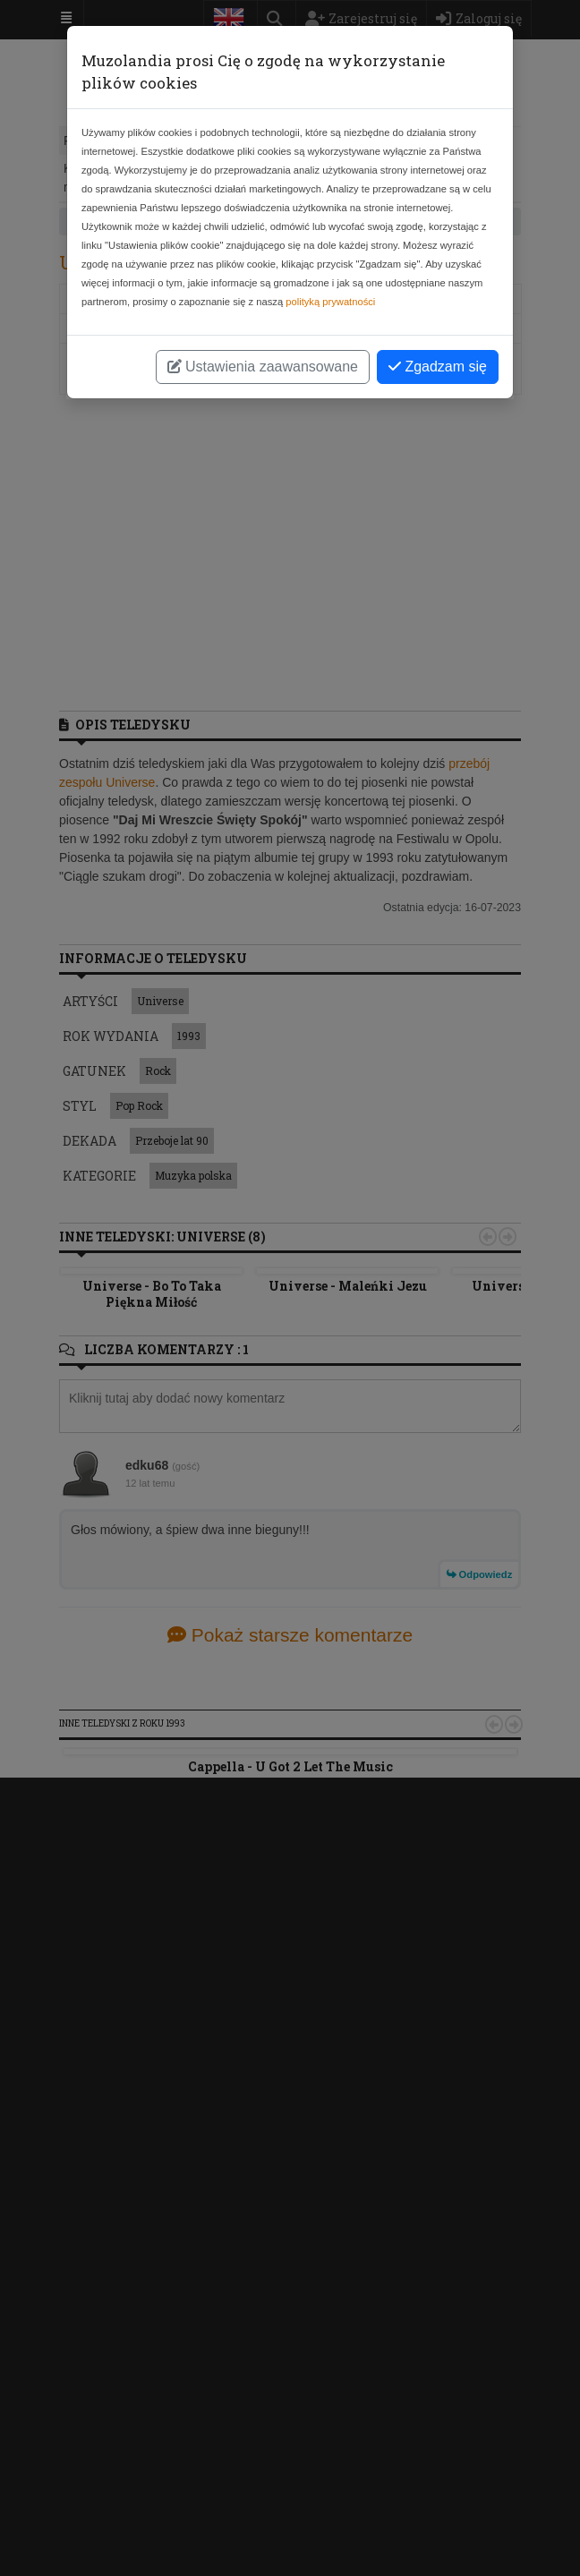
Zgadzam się (437, 366)
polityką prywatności (330, 301)
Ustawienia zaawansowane (262, 366)
